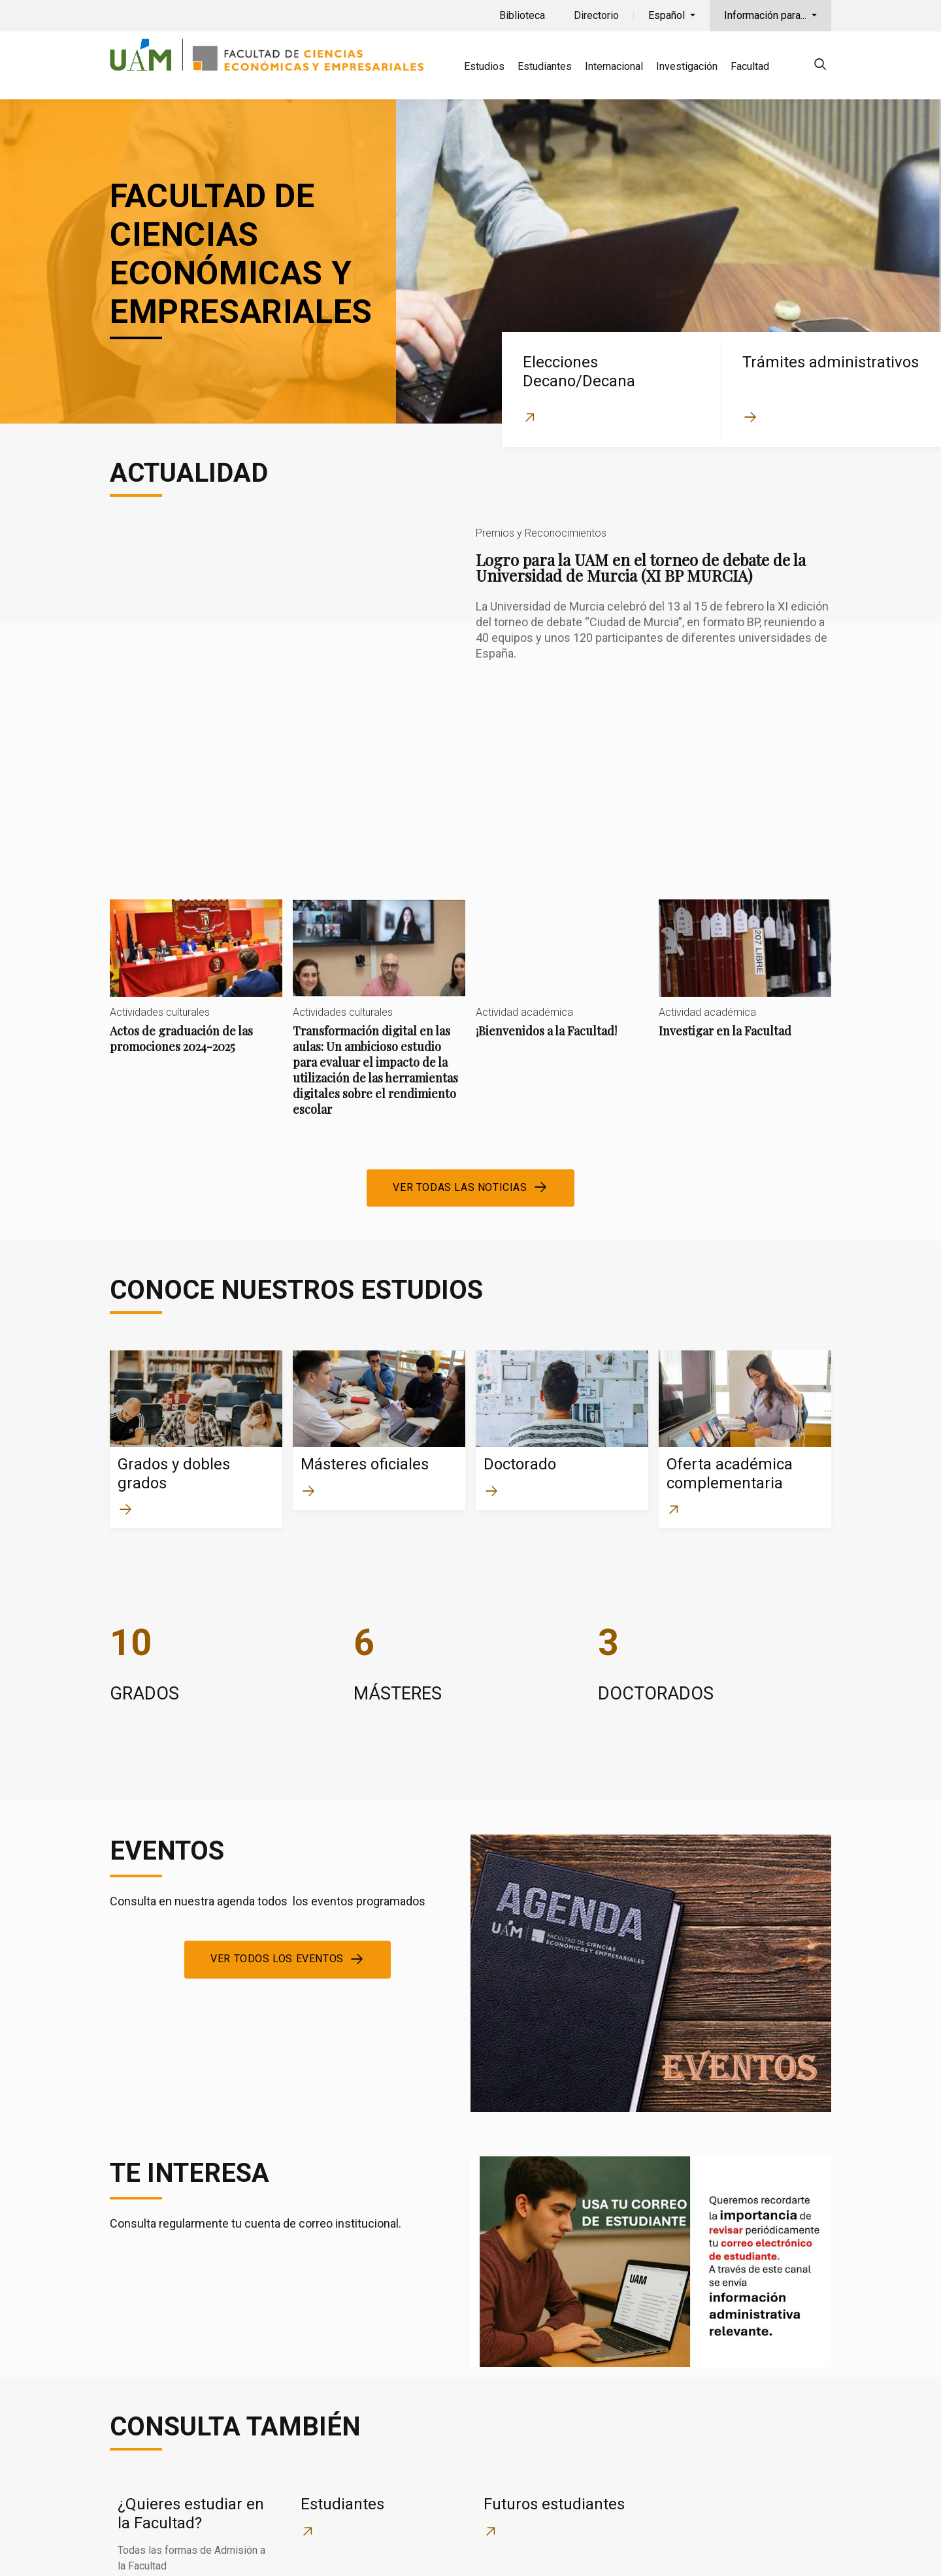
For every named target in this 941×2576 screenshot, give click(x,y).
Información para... (766, 15)
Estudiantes (545, 66)
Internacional (614, 66)
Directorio (596, 15)
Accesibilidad (753, 2547)
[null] (820, 66)
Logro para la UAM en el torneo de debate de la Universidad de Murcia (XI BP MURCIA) (470, 638)
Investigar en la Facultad (745, 859)
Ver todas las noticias (460, 1067)
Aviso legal (673, 2547)
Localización (533, 2547)
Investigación (687, 66)
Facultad (750, 66)
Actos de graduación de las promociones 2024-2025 (196, 867)
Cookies (463, 2547)
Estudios (484, 66)
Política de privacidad (371, 2547)
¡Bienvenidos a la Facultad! (562, 859)
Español (667, 15)
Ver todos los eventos (277, 1839)
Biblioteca (522, 15)
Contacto (605, 2547)
